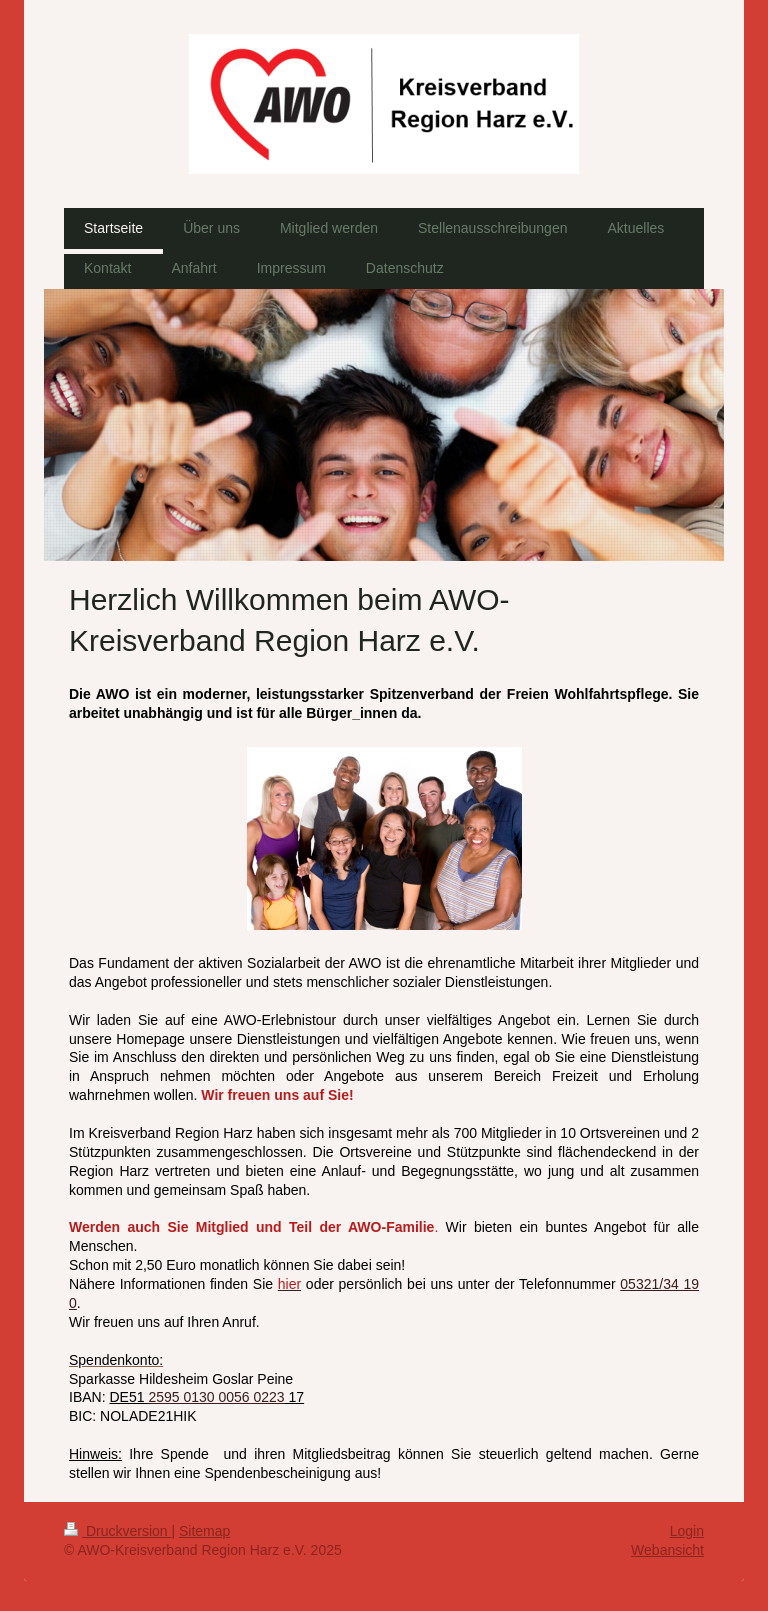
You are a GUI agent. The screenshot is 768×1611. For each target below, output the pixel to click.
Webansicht (667, 1550)
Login (687, 1531)
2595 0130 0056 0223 (216, 1397)
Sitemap (204, 1531)
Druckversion (117, 1531)
